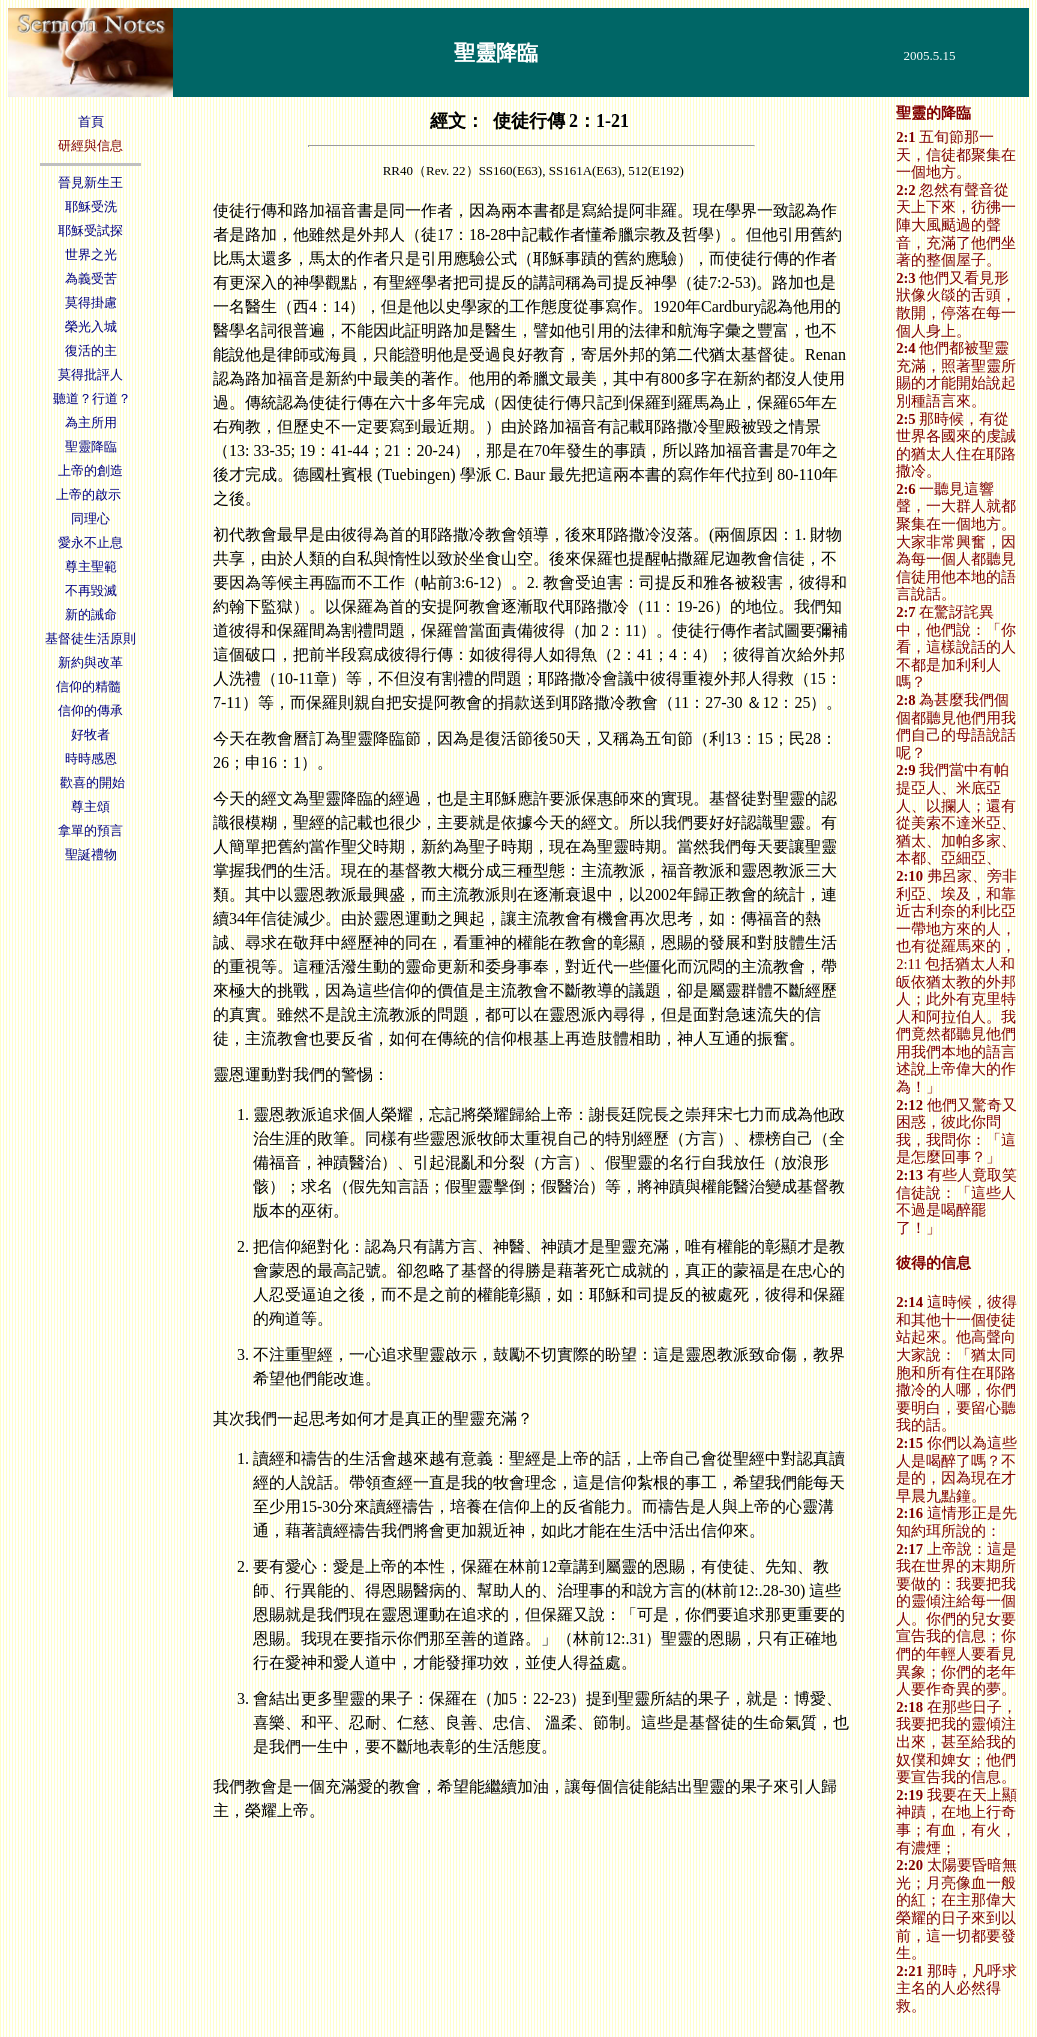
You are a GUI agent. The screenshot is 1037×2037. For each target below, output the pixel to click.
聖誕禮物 (91, 854)
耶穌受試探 (90, 230)
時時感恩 (91, 758)
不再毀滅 (91, 590)
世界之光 (91, 254)
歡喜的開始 (90, 782)
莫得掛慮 (91, 302)
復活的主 (91, 350)
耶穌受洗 (91, 206)
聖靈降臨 (91, 446)
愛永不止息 (90, 542)
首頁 (91, 121)
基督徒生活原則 (90, 638)
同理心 (90, 518)
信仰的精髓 (90, 686)
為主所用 (91, 422)
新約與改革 (90, 662)
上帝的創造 (90, 470)
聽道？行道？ (90, 398)
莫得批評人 (90, 374)
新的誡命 (91, 614)
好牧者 (90, 734)
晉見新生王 (90, 182)
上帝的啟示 (90, 494)
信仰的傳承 (90, 710)
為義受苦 (91, 278)
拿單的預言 (90, 830)
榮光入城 (91, 326)
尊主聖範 (91, 566)
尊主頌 (90, 806)
